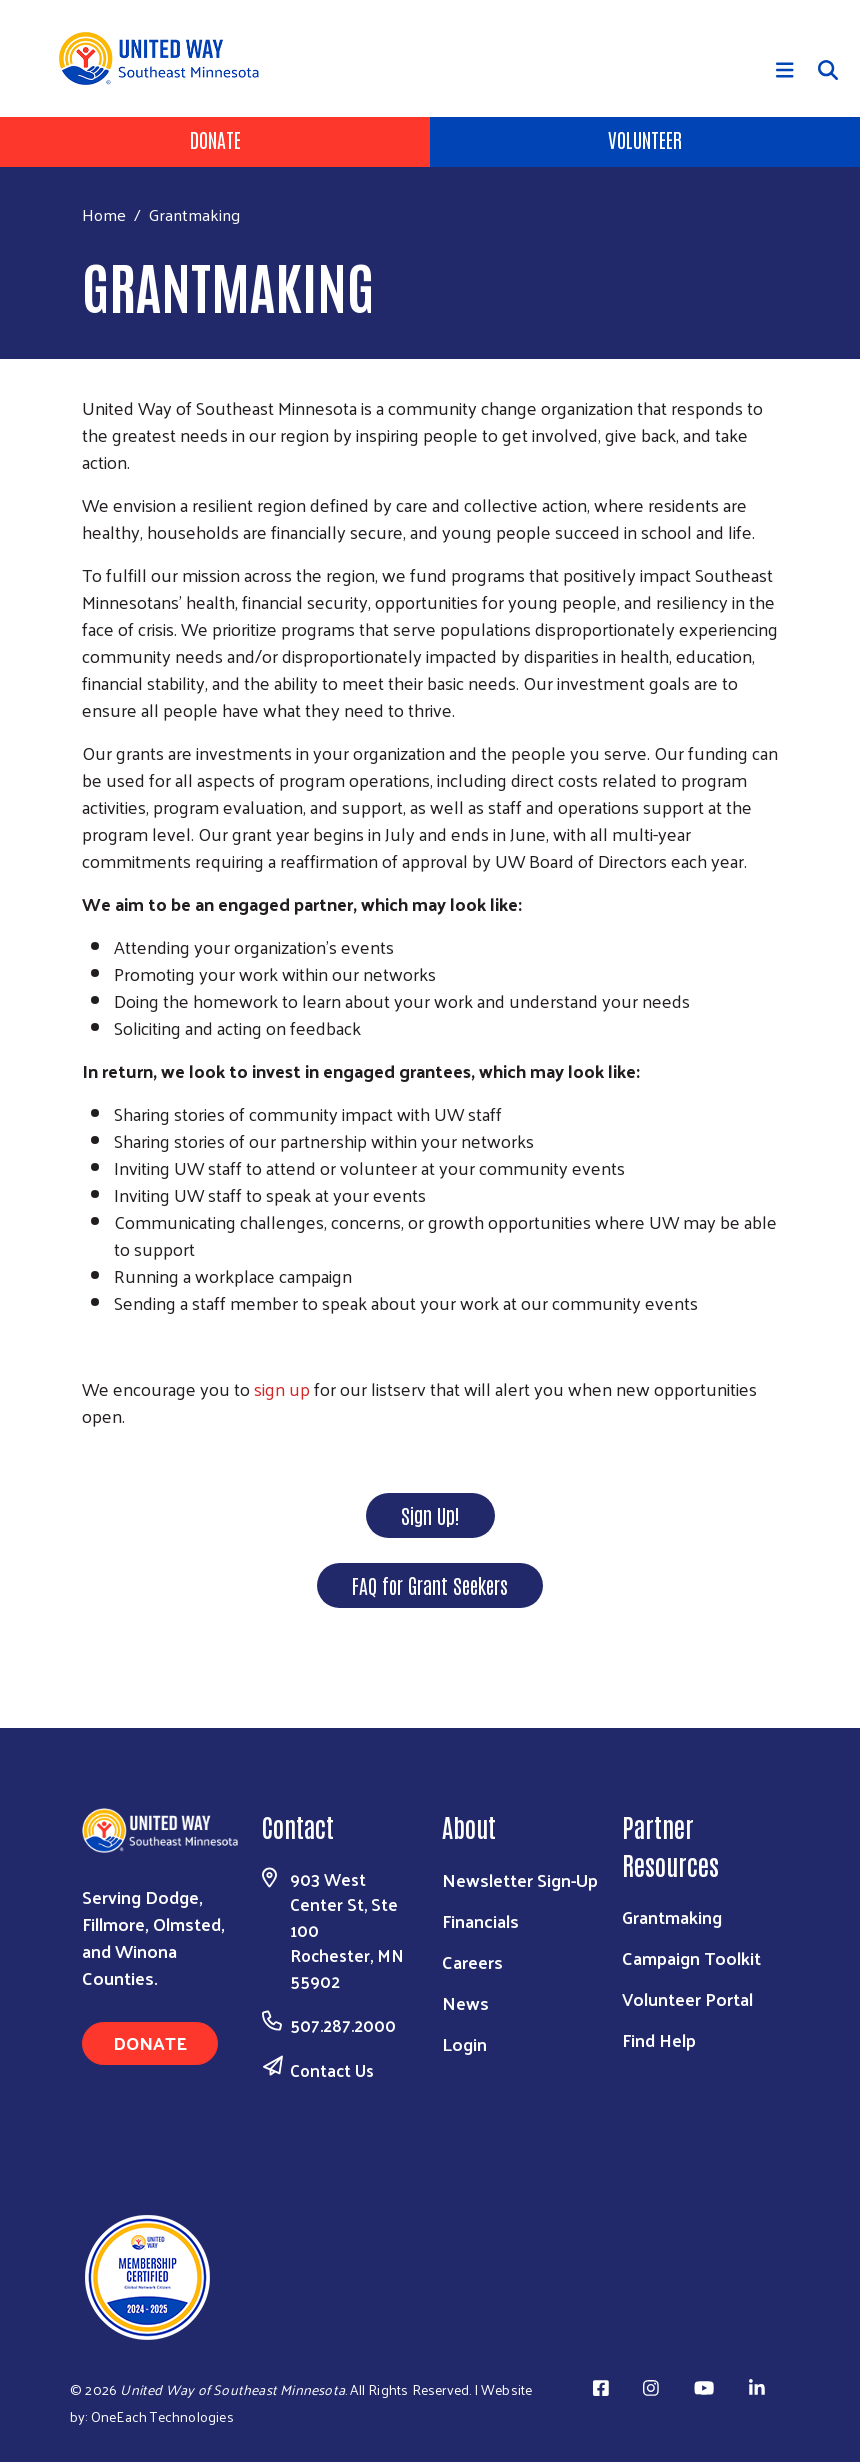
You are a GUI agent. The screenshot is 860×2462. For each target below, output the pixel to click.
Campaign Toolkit (691, 1957)
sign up (282, 1388)
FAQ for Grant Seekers (430, 1585)
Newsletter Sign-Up (520, 1879)
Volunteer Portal (687, 1998)
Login (464, 2043)
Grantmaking (672, 1916)
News (465, 2002)
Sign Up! (430, 1515)
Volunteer (645, 139)
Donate (215, 139)
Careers (472, 1961)
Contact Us (332, 2070)
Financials (480, 1920)
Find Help (659, 2039)
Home (104, 214)
